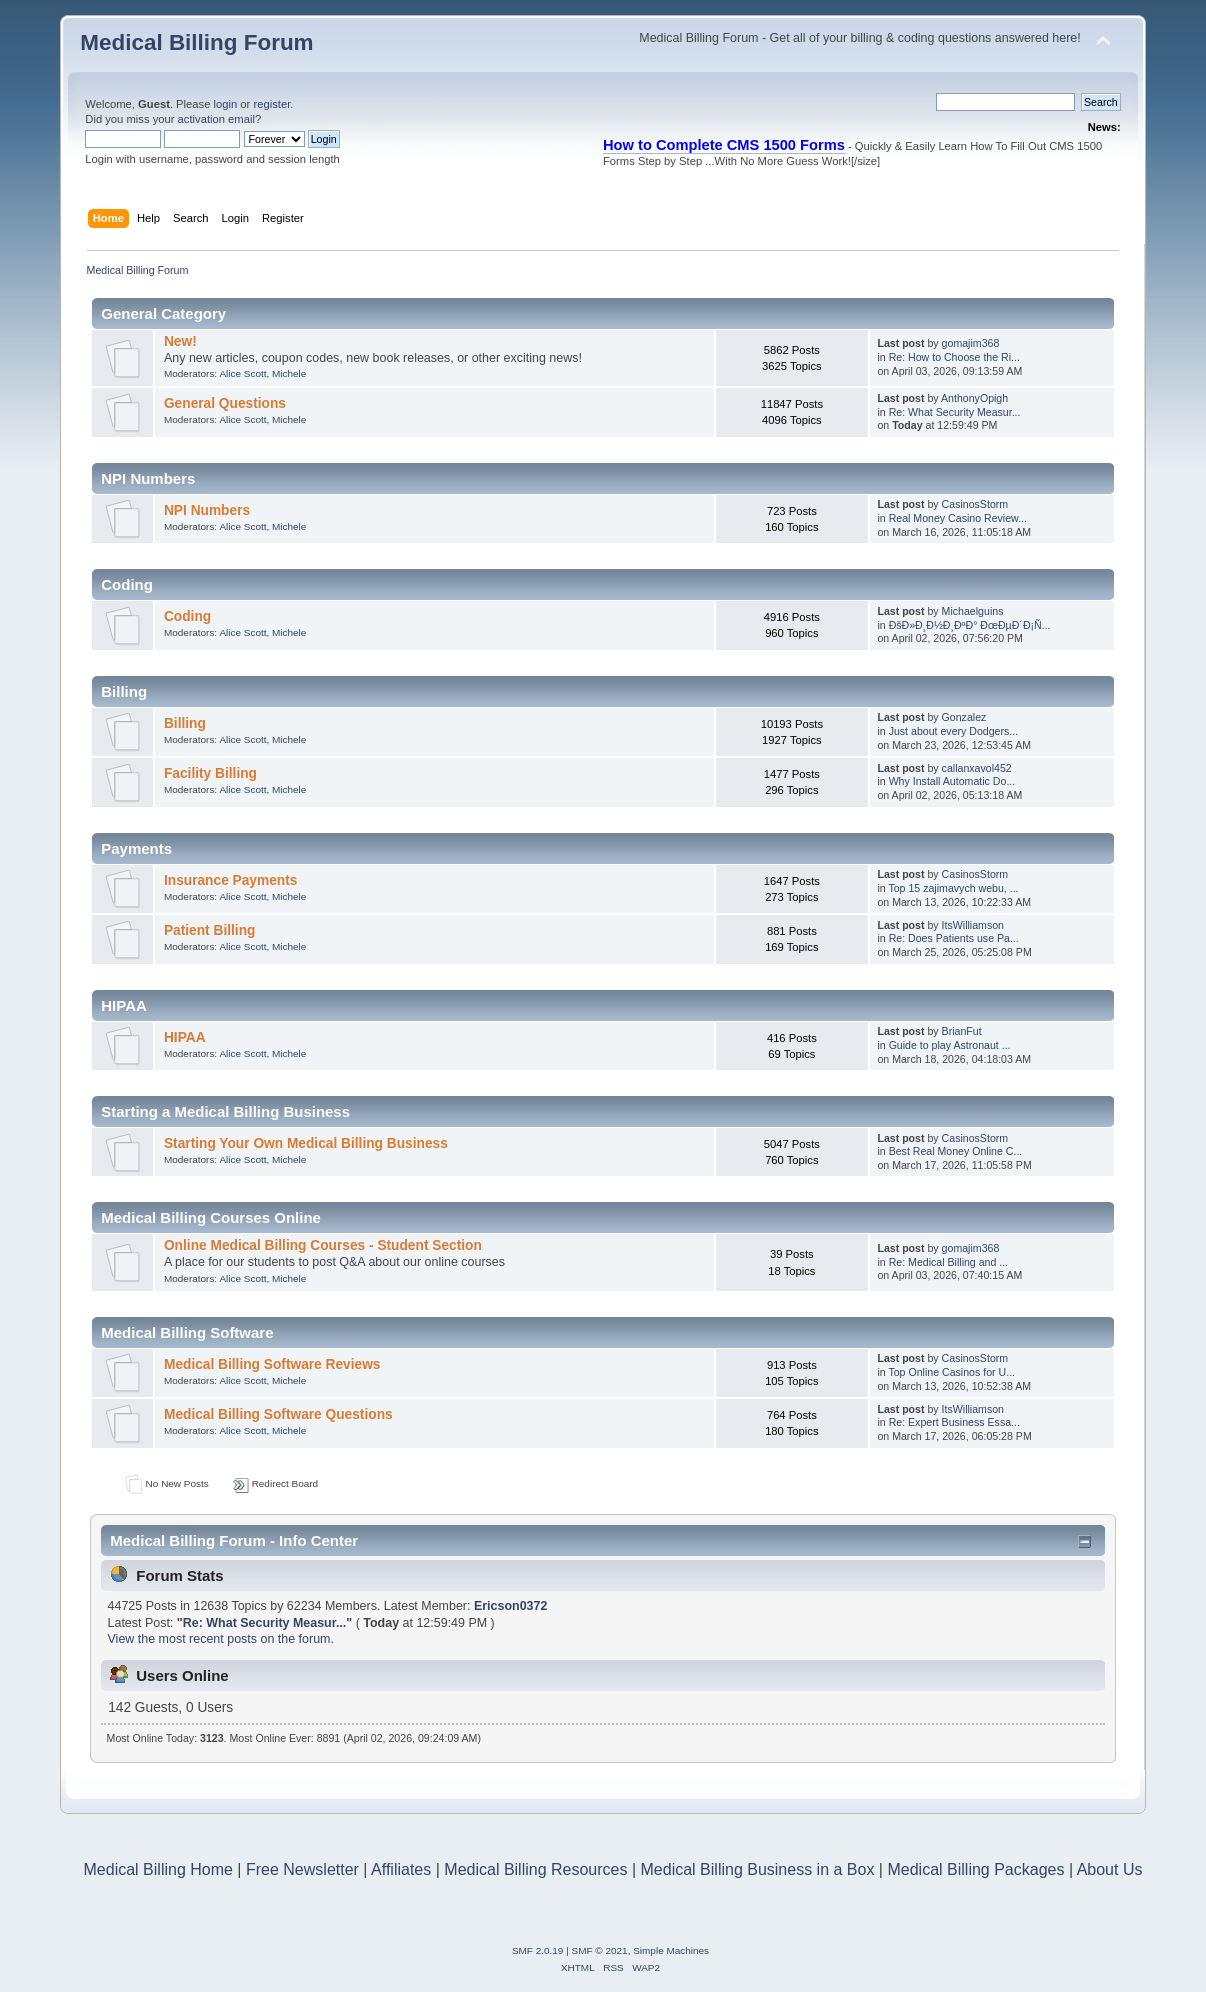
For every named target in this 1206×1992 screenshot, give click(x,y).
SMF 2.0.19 (538, 1950)
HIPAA (185, 1037)
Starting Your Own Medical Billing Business (306, 1143)
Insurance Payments (230, 880)
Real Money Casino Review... (958, 518)
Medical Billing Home (158, 1869)
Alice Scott (242, 373)
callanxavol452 (977, 768)
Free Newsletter (302, 1869)
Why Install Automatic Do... (952, 781)
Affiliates (401, 1869)
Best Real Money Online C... (956, 1151)
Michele (289, 373)
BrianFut (962, 1031)
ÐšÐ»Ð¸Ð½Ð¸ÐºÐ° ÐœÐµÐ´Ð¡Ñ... (970, 625)
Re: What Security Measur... (955, 412)
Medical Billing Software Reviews (272, 1364)
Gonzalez (964, 717)
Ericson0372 (510, 1606)
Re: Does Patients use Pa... (954, 938)
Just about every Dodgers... (954, 731)
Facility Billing (210, 773)
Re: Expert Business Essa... (954, 1422)
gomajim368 (971, 343)
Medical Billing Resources (535, 1869)
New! (180, 341)
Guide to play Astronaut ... (950, 1045)
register (271, 104)
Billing (185, 723)
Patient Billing (209, 930)
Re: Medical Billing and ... (949, 1262)
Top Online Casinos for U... (951, 1372)
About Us (1110, 1869)
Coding (187, 616)
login (226, 104)
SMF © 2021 (600, 1950)
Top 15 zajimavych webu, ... (953, 888)
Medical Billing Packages (975, 1869)
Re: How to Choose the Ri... (954, 357)
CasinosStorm (975, 504)
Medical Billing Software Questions (278, 1414)
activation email (216, 119)
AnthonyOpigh (974, 398)
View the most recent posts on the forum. (221, 1639)
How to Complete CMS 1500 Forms (724, 145)
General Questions (225, 403)
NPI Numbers (207, 510)
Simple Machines (671, 1950)
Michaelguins (973, 611)
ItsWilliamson (973, 925)
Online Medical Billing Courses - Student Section (323, 1245)
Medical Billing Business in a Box (758, 1869)
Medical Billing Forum (196, 42)
